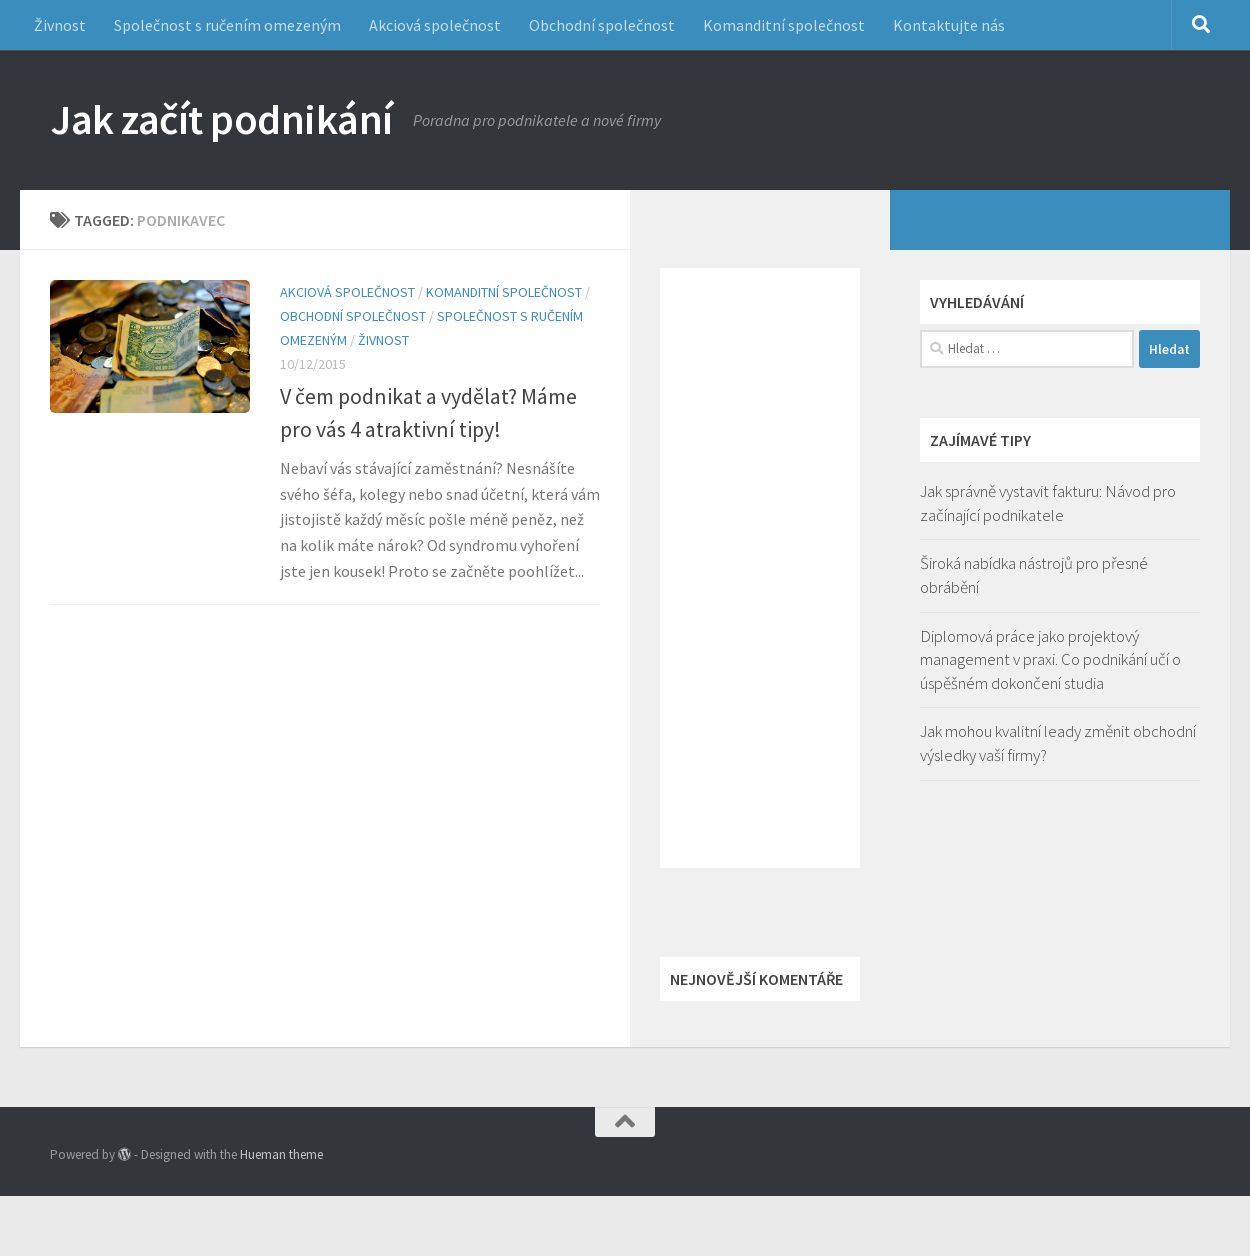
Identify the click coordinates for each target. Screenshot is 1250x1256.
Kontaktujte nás (949, 25)
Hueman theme (281, 1154)
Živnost (60, 25)
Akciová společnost (435, 25)
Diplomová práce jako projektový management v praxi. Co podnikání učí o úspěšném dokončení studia (1050, 659)
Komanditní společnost (784, 25)
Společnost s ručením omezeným (227, 25)
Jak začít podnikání (221, 119)
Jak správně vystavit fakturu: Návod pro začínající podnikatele (1048, 503)
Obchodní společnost (602, 25)
